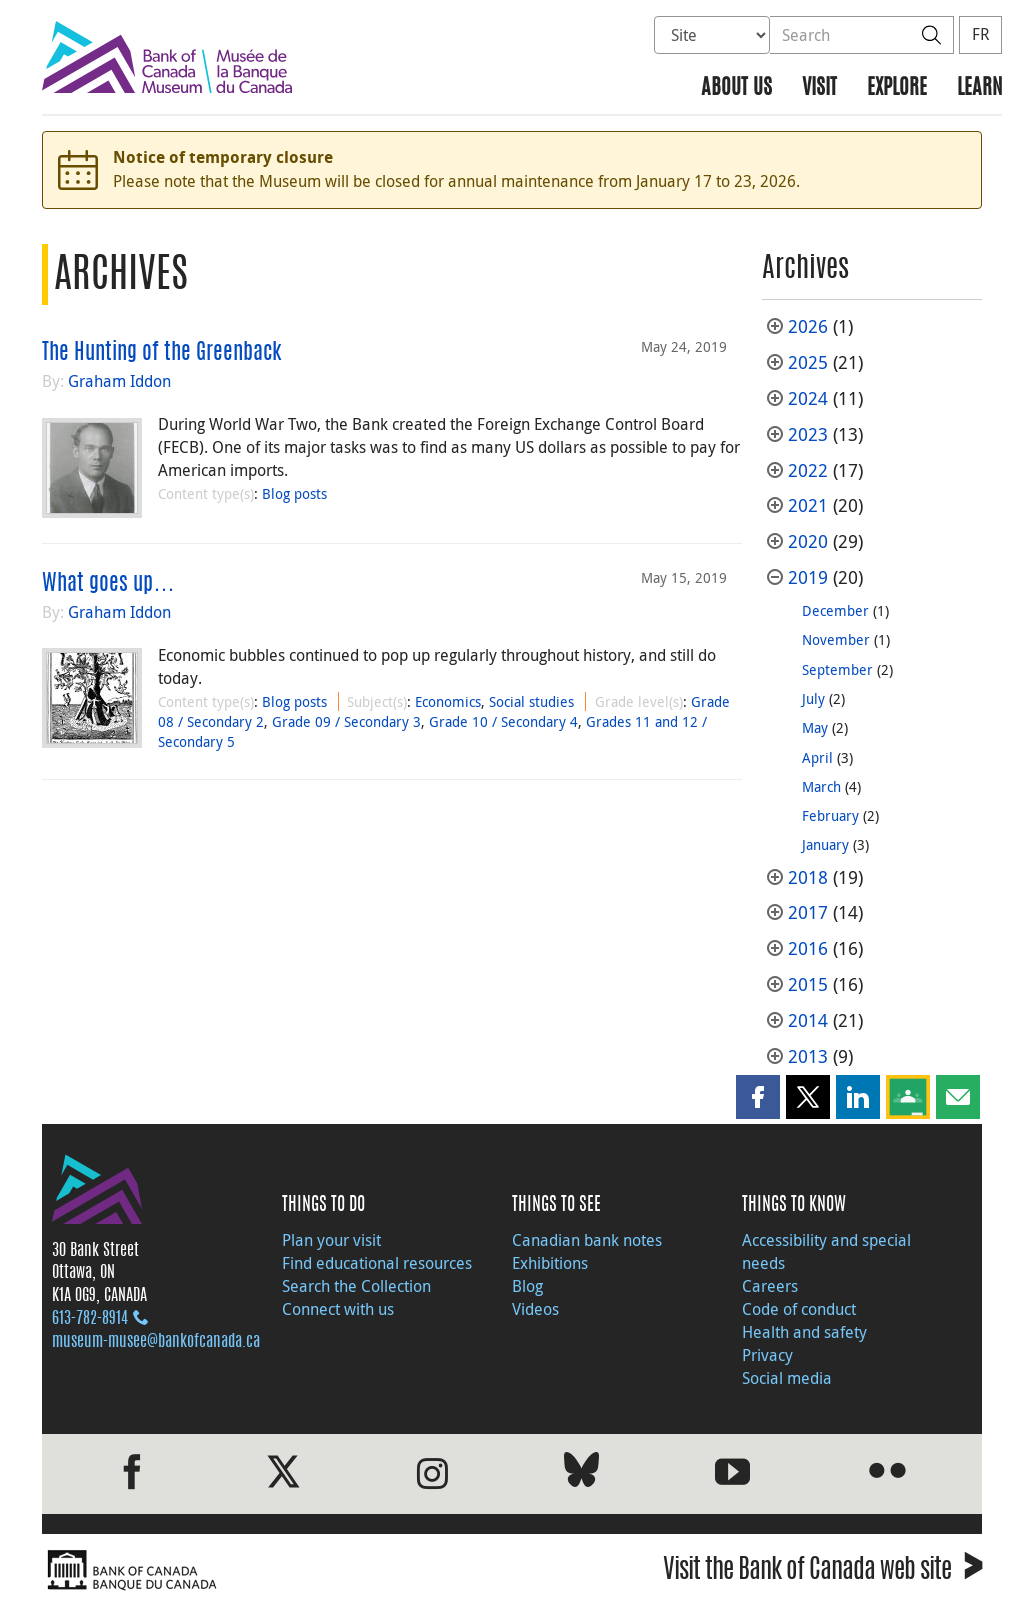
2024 (808, 398)
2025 (808, 362)
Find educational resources (377, 1263)
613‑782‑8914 (90, 1319)
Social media (787, 1378)
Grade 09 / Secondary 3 (346, 721)
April (817, 757)
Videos (535, 1309)
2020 (808, 541)
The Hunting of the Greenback (161, 353)
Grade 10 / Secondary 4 (503, 721)
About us (736, 88)
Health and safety (804, 1332)
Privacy (767, 1355)
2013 (808, 1056)
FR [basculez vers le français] (980, 34)
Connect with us (338, 1309)
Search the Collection (356, 1286)
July (813, 698)
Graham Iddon (119, 381)
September (837, 669)
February (830, 815)
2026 (808, 326)
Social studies (531, 701)
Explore (897, 88)
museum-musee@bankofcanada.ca (156, 1342)
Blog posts (294, 493)
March (821, 786)
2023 (808, 434)
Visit (819, 88)
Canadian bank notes (587, 1240)
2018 (808, 877)
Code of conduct (799, 1309)
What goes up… (108, 584)
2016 (808, 948)
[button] (758, 1097)
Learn (979, 88)
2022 (808, 470)
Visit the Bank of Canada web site (822, 1572)
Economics (448, 701)
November (836, 639)
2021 (808, 505)
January (825, 844)
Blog (527, 1286)
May (815, 727)
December (835, 610)
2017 (808, 912)
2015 (808, 984)
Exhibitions (550, 1263)
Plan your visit (331, 1240)
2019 (808, 577)
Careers (770, 1286)
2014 (808, 1020)
